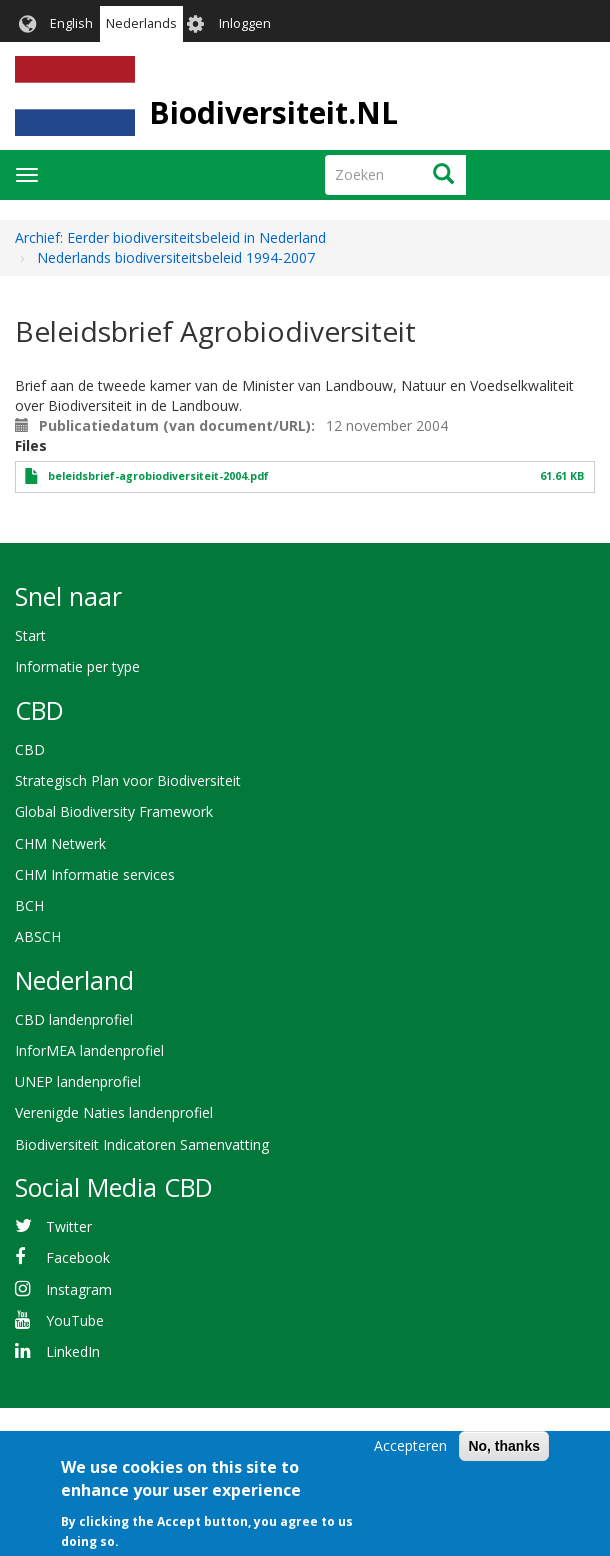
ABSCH (38, 936)
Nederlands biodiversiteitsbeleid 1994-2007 (176, 257)
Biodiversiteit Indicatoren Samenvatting (142, 1144)
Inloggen (245, 23)
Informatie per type (77, 666)
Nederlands (141, 23)
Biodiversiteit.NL (273, 112)
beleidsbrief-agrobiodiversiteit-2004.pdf (158, 476)
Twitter (69, 1226)
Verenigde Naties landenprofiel (114, 1112)
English (71, 23)
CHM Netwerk (60, 843)
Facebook (78, 1257)
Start (30, 635)
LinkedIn (73, 1351)
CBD (30, 749)
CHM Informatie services (95, 874)
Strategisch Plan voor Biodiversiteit (128, 780)
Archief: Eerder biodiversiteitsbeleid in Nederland (170, 237)
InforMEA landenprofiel (89, 1050)
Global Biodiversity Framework (114, 811)
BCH (29, 905)
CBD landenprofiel (74, 1019)
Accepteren (410, 1456)
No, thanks (504, 1457)
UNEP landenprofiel (78, 1081)
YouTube (75, 1320)
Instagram (79, 1289)
